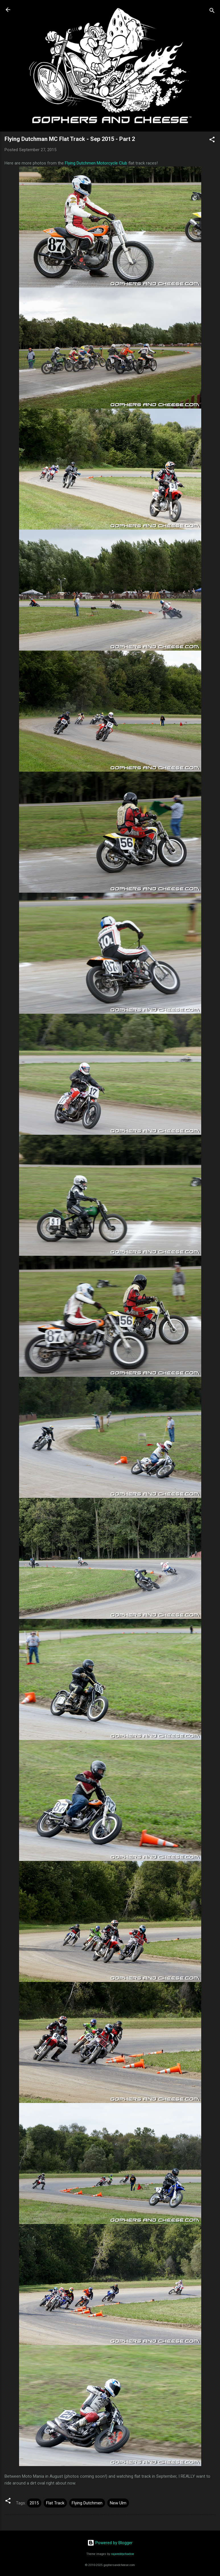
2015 (34, 2503)
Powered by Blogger (110, 2542)
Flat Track (55, 2503)
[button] (212, 140)
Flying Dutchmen (87, 2503)
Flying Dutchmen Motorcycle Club (96, 163)
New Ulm (118, 2503)
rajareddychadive (122, 2554)
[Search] (212, 11)
